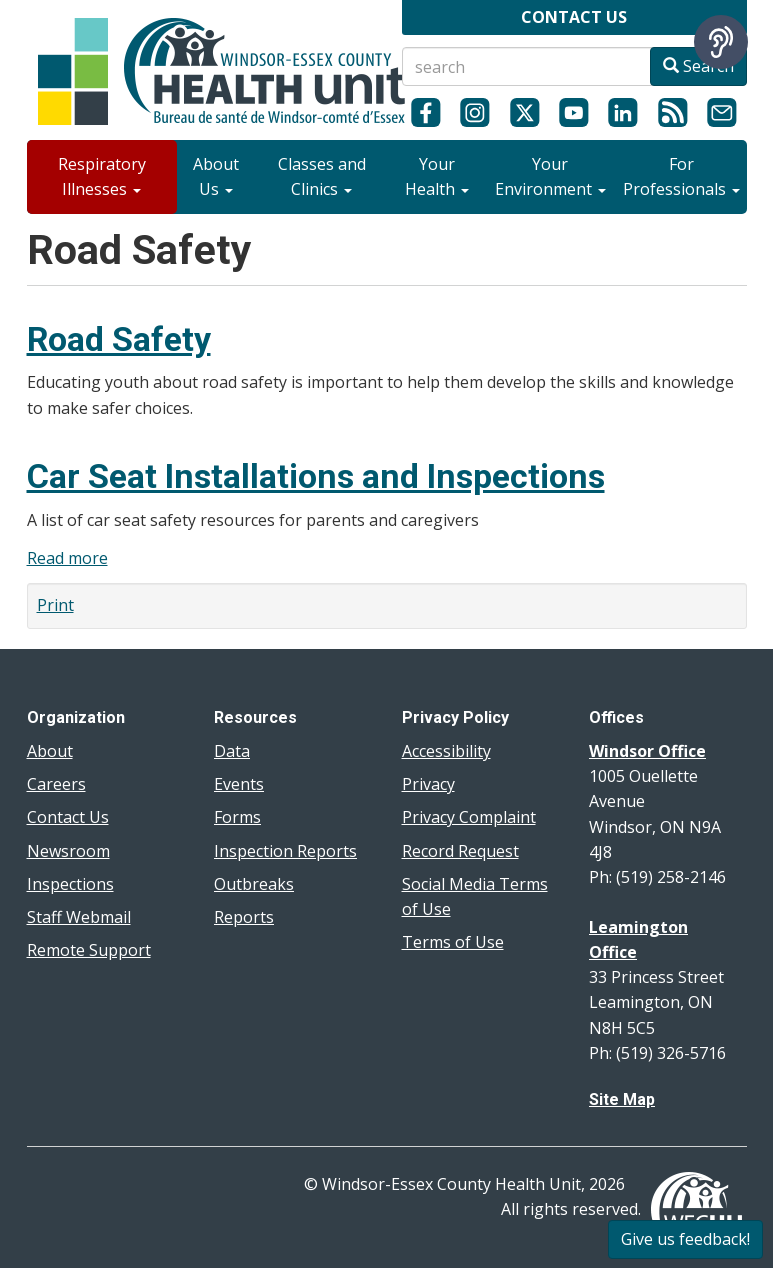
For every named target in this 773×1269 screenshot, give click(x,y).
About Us (216, 176)
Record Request (460, 851)
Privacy (428, 784)
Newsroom (68, 851)
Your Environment (550, 176)
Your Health (437, 176)
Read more (67, 558)
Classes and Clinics (322, 176)
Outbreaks (254, 884)
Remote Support (89, 950)
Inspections (70, 884)
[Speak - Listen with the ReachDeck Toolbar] (721, 42)
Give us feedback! (685, 1239)
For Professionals (681, 176)
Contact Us (68, 817)
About (50, 751)
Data (232, 751)
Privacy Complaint (469, 817)
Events (239, 784)
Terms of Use (453, 942)
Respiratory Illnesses (102, 176)
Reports (244, 917)
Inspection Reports (285, 851)
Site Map (622, 1099)
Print (55, 605)
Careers (56, 784)
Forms (237, 817)
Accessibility (446, 751)
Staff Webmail (79, 917)
